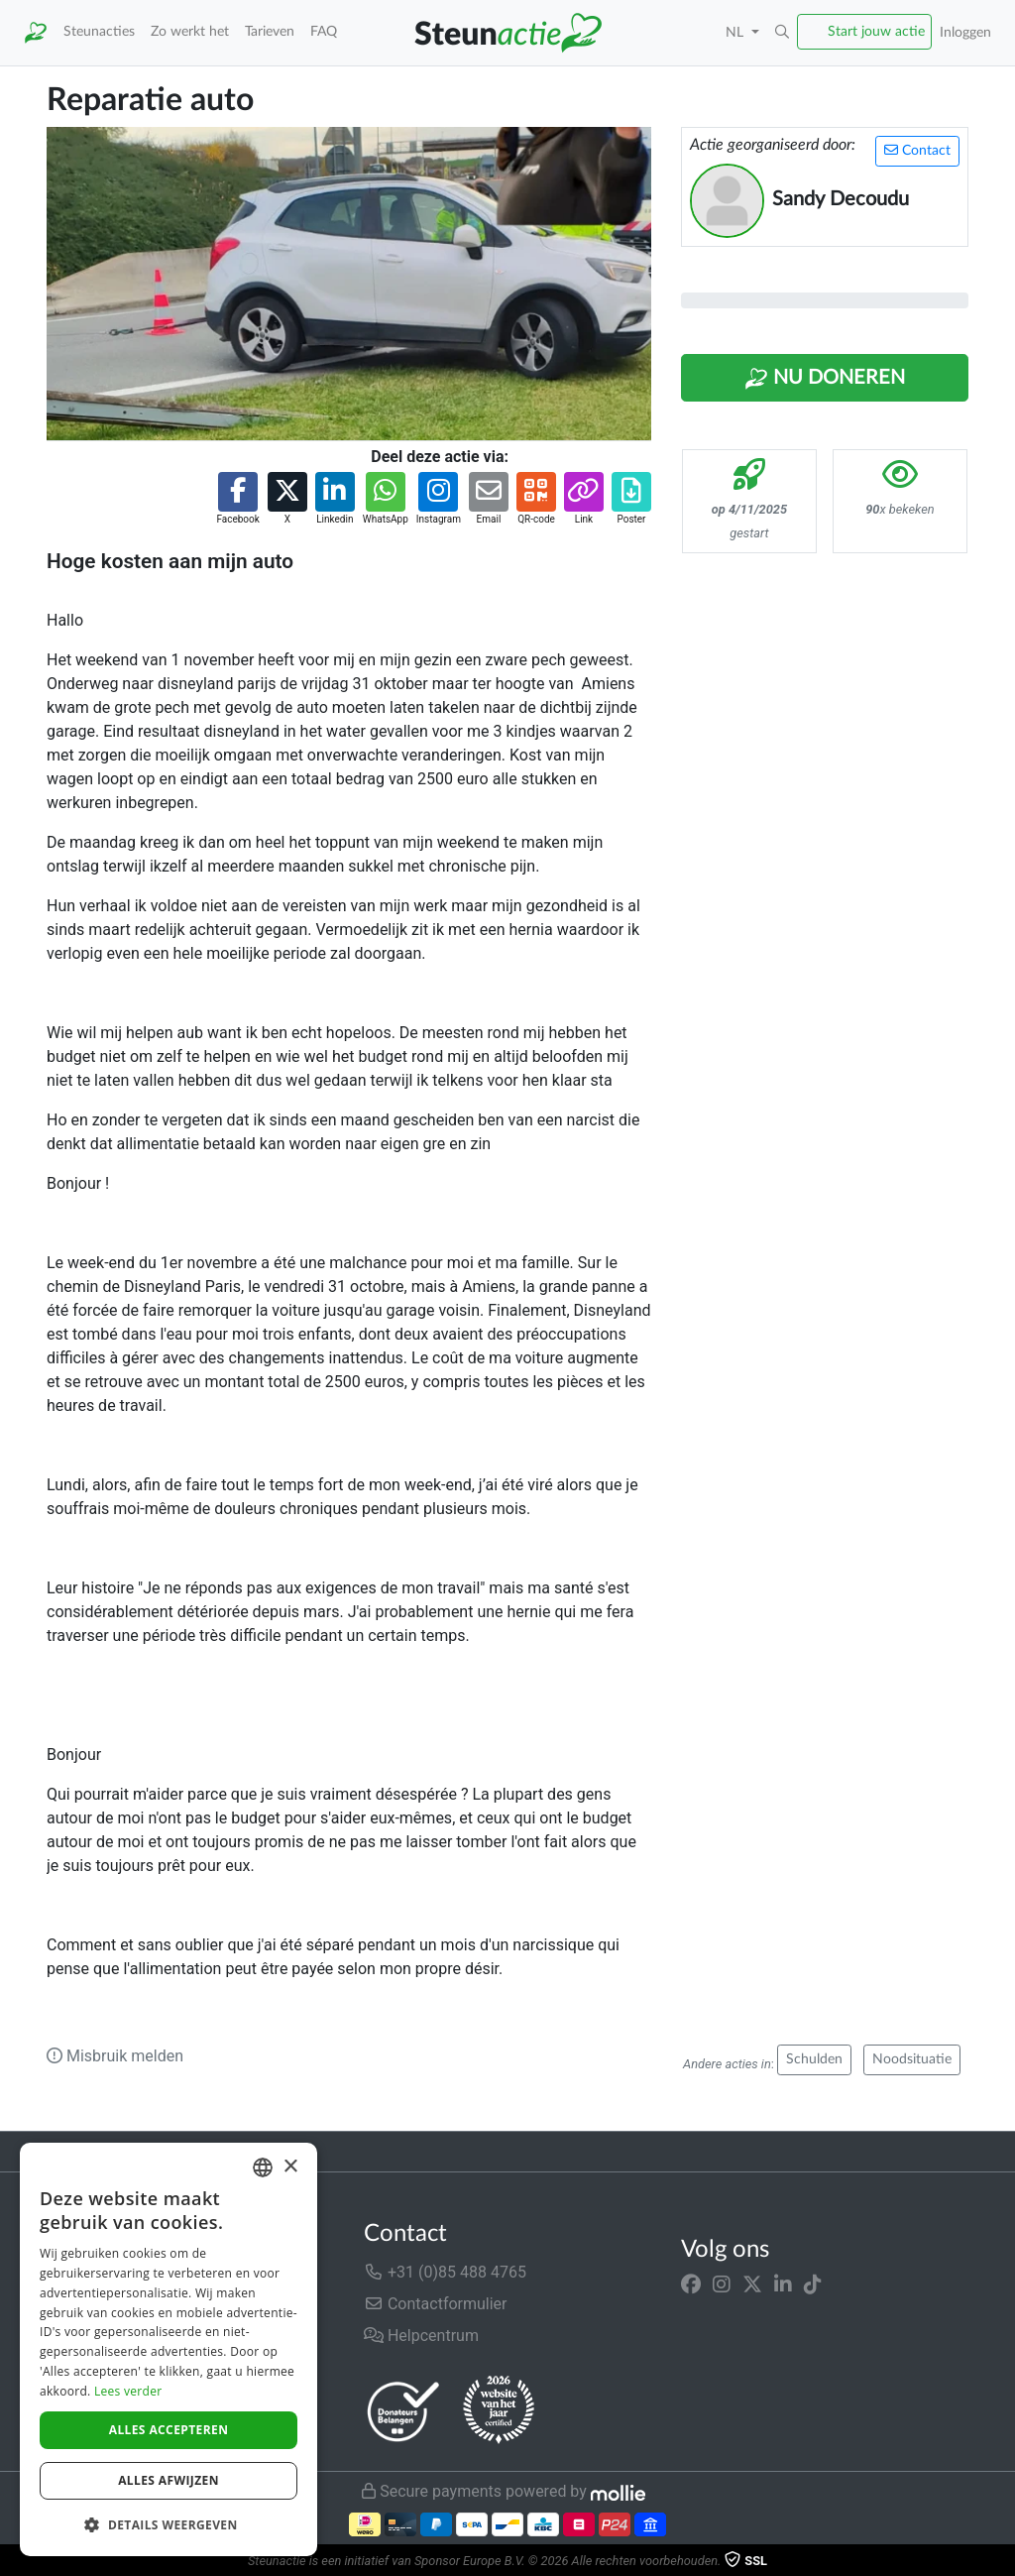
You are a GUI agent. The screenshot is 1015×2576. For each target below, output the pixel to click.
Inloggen (965, 32)
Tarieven (269, 31)
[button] (782, 33)
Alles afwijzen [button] (168, 2480)
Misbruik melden (115, 2056)
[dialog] (168, 2349)
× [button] (289, 2167)
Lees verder (128, 2391)
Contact (917, 150)
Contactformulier (436, 2303)
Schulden (814, 2059)
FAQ (323, 31)
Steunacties (99, 31)
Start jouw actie (876, 31)
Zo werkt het (190, 31)
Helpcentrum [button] (421, 2335)
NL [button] (736, 32)
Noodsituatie (912, 2059)
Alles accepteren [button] (169, 2429)
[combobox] (263, 2167)
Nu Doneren (824, 379)
